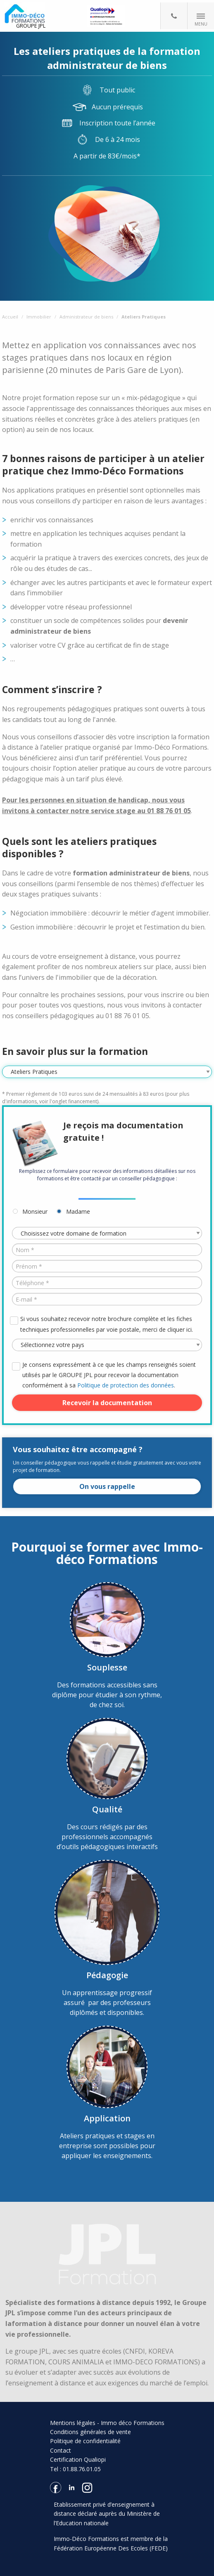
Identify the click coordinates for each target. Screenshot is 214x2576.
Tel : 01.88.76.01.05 (75, 2469)
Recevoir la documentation (107, 1402)
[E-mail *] (107, 1299)
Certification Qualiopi (78, 2459)
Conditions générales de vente (90, 2432)
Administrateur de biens (86, 317)
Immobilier (38, 317)
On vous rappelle (107, 1486)
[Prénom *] (107, 1266)
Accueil (10, 317)
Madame (78, 1211)
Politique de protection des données (125, 1385)
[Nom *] (107, 1249)
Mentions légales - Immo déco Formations (107, 2423)
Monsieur (35, 1211)
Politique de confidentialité (85, 2441)
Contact (60, 2450)
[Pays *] (107, 1345)
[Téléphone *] (107, 1282)
